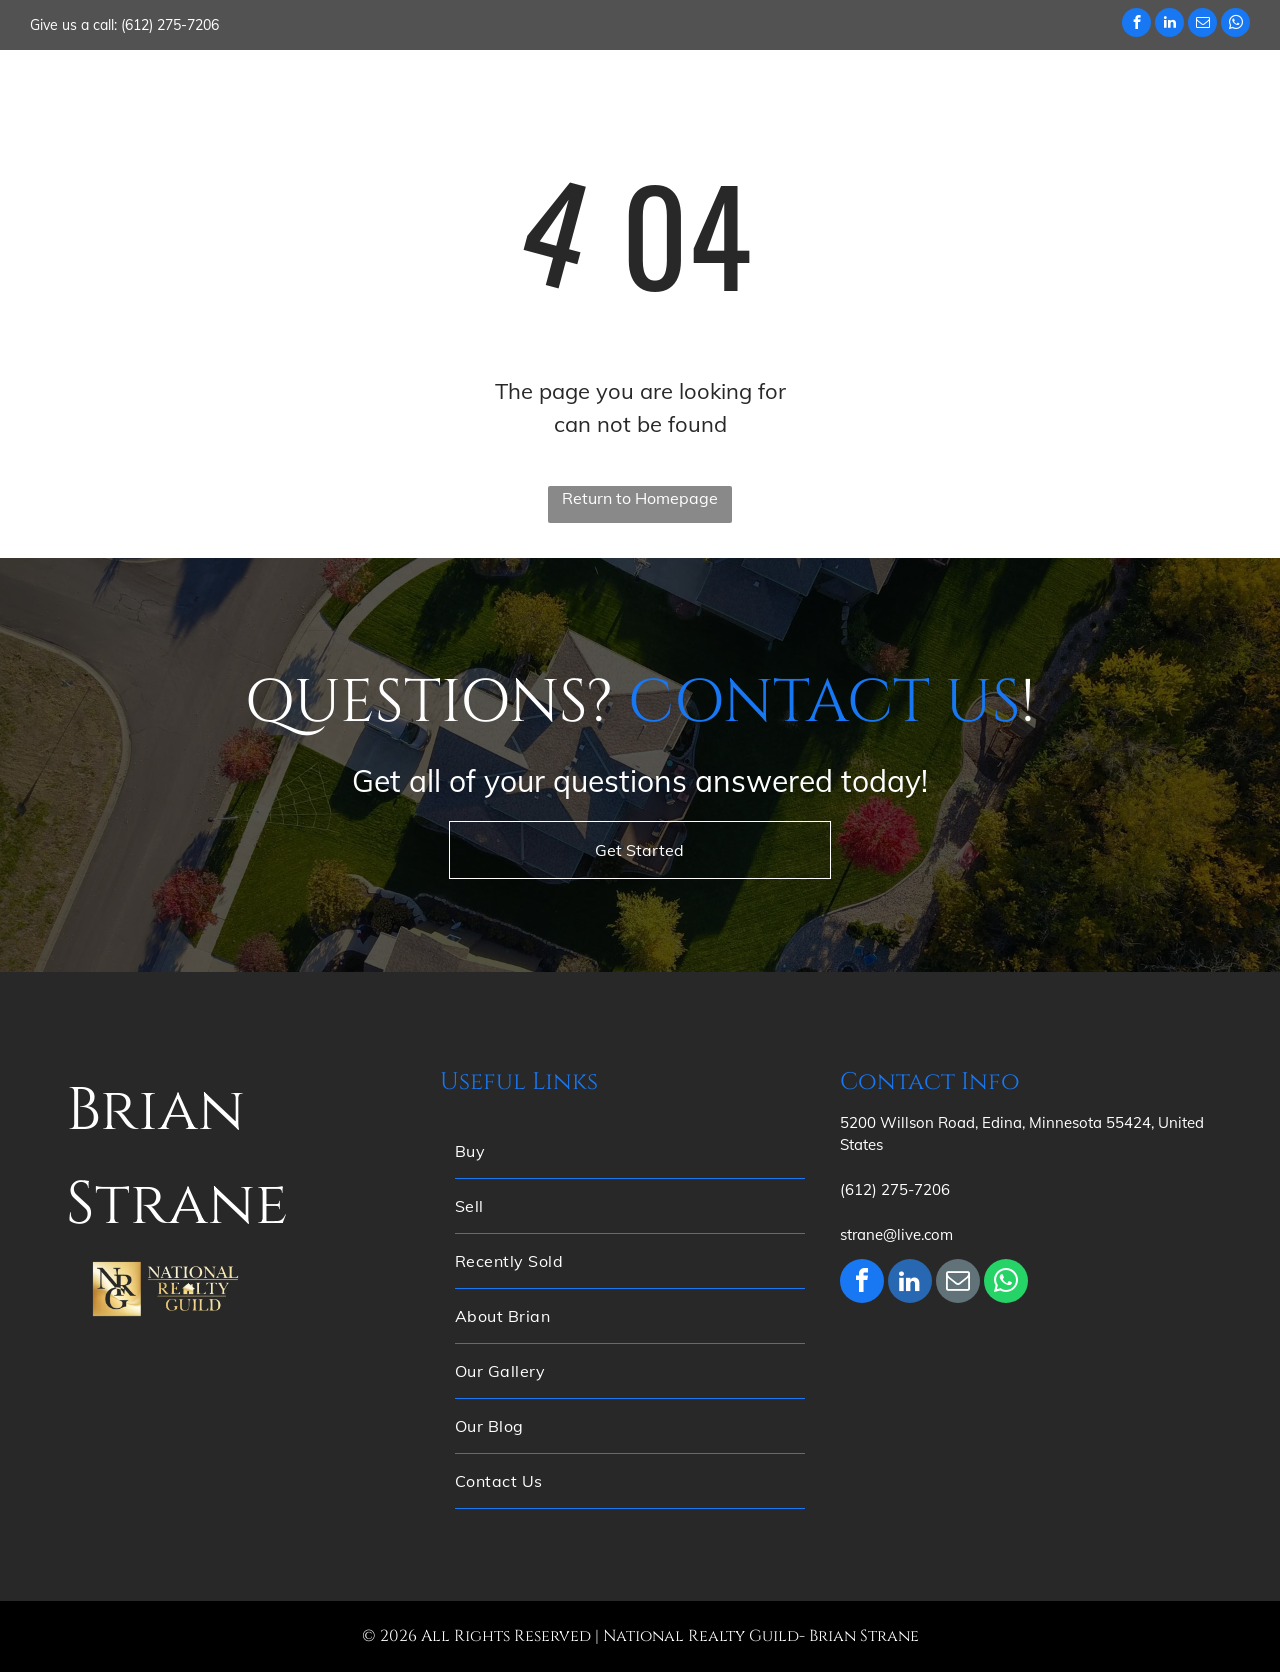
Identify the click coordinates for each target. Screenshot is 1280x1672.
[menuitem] (386, 89)
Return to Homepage (640, 498)
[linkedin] (1169, 25)
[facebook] (1136, 25)
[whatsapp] (1235, 25)
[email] (1202, 25)
